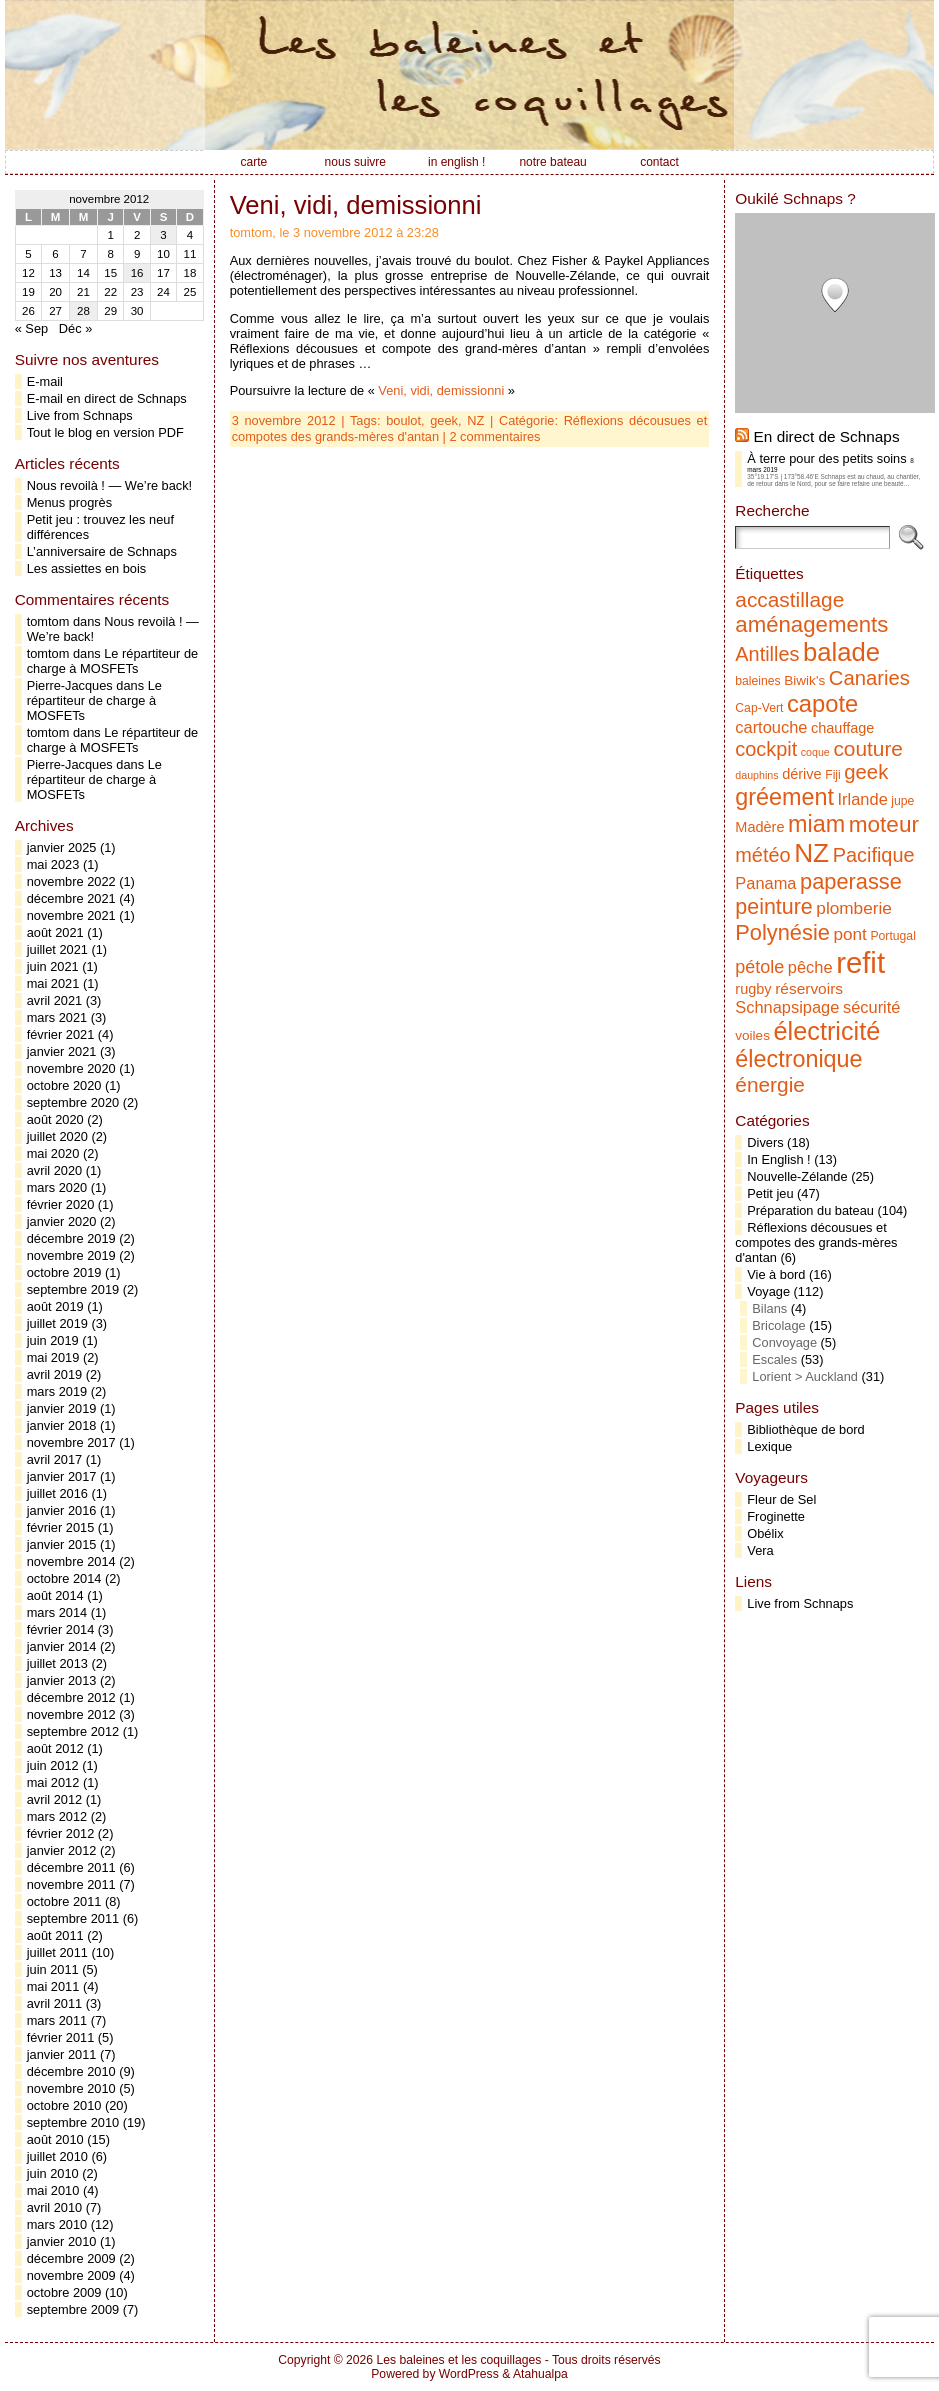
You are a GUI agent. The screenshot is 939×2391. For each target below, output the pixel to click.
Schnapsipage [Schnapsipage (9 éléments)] (787, 1007)
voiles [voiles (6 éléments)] (752, 1035)
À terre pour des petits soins (826, 458)
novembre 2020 (71, 1068)
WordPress (469, 2374)
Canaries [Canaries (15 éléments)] (869, 678)
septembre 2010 (73, 2122)
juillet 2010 (57, 2156)
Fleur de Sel (781, 1499)
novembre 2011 (71, 1884)
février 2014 (61, 1629)
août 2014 (55, 1595)
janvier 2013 (62, 1680)
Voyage (768, 1291)
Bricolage (778, 1325)
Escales (774, 1359)
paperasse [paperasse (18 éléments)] (851, 881)
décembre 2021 (71, 898)
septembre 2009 (73, 2309)
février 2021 (61, 1034)
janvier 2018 (62, 1425)
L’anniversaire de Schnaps (102, 551)
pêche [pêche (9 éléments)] (810, 967)
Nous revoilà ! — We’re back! (109, 485)
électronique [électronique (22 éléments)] (798, 1059)
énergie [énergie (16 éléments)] (770, 1084)
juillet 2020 (57, 1136)
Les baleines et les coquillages (458, 2360)
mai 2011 (53, 1986)
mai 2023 (53, 864)
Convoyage (784, 1342)
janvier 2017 (62, 1476)
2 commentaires (494, 436)
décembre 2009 (71, 2258)
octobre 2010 (64, 2105)
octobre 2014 (64, 1578)
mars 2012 (57, 1816)
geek (444, 420)
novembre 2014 (71, 1561)
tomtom (48, 621)
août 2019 (55, 1306)
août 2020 (55, 1119)
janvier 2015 (62, 1544)
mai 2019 (53, 1357)
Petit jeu (770, 1193)
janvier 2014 (62, 1646)
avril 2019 (55, 1374)
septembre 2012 (73, 1731)
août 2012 (55, 1748)
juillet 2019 (57, 1323)
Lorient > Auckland (805, 1376)
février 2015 (61, 1527)
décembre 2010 (71, 2071)
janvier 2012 (62, 1850)
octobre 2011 (64, 1901)
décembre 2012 (71, 1697)
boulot (403, 420)
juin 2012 (53, 1765)
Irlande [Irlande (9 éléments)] (863, 799)
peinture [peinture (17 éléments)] (773, 907)
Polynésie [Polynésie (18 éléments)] (782, 932)
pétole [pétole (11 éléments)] (759, 967)
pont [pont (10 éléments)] (849, 934)
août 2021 (55, 932)
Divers (765, 1142)
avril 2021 (55, 1000)
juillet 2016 (57, 1493)
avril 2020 (55, 1170)
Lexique (769, 1446)
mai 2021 (53, 983)
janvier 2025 (62, 847)
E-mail (45, 381)
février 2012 (61, 1833)
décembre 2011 (71, 1867)
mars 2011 (57, 2020)
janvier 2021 (62, 1051)
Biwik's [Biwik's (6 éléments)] (804, 680)
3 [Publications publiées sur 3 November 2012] (163, 235)
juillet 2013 (57, 1663)
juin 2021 (53, 966)
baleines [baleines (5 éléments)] (757, 681)
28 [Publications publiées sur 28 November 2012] (83, 311)
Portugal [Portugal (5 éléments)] (892, 936)
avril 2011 (55, 2003)
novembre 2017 (71, 1442)
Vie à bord (776, 1274)
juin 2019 (53, 1340)
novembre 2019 (71, 1255)
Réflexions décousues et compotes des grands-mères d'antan (816, 1242)
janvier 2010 (62, 2241)
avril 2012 (55, 1799)
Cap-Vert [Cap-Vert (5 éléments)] (759, 708)
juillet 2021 (57, 949)
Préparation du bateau (810, 1210)
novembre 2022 (71, 881)
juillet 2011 (57, 1952)
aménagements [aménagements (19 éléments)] (811, 624)
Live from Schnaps (80, 415)
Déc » (75, 328)
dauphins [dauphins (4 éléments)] (756, 775)
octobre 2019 (64, 1272)
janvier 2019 (62, 1408)
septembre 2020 (73, 1102)
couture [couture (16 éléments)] (868, 748)
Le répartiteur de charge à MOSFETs (112, 661)
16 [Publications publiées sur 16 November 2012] (137, 273)
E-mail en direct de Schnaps (107, 398)
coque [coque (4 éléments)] (815, 752)
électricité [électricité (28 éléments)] (827, 1031)
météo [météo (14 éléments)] (762, 855)
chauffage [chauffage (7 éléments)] (842, 728)
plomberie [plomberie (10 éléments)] (853, 908)
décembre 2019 (71, 1238)
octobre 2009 (64, 2292)
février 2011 (61, 2037)
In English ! (778, 1159)
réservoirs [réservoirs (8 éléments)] (809, 988)
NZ (475, 420)
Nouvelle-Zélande (797, 1176)
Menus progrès (69, 502)
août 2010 (55, 2139)
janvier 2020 (62, 1221)
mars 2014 (57, 1612)
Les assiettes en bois (87, 568)
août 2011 (55, 1935)
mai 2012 (53, 1782)
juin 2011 (53, 1969)
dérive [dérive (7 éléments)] (802, 774)
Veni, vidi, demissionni (356, 205)
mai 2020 (53, 1153)
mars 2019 (57, 1391)
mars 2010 (57, 2224)
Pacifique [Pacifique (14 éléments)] (874, 855)
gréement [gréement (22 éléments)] (784, 797)
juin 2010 (53, 2173)
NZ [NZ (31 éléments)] (811, 853)
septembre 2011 (73, 1918)
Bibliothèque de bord (805, 1429)
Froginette (776, 1516)
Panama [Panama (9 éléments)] (765, 883)
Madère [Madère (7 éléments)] (759, 827)
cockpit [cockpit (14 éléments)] (766, 749)
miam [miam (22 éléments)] (816, 824)
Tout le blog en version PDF (105, 432)
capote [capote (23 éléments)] (822, 703)
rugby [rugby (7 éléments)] (753, 989)
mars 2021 (57, 1017)
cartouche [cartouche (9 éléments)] (771, 727)
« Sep (31, 328)
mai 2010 (53, 2190)
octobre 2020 (64, 1085)
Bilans (769, 1308)
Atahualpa (540, 2374)
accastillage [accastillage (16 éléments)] (789, 599)
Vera (760, 1550)
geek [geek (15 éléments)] (866, 772)
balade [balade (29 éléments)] (841, 652)
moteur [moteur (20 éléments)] (884, 824)
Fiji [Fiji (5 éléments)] (833, 775)
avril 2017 (55, 1459)
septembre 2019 (73, 1289)
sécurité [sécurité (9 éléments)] (872, 1007)
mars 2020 (57, 1187)
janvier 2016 (62, 1510)
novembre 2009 (71, 2275)
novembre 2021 (71, 915)
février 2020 (61, 1204)
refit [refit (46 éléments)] (860, 962)
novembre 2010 (71, 2088)
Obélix (765, 1533)
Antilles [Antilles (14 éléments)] (767, 654)
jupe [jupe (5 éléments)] (902, 801)
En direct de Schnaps (827, 436)
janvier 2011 (62, 2054)
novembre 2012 (71, 1714)
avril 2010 (55, 2207)
